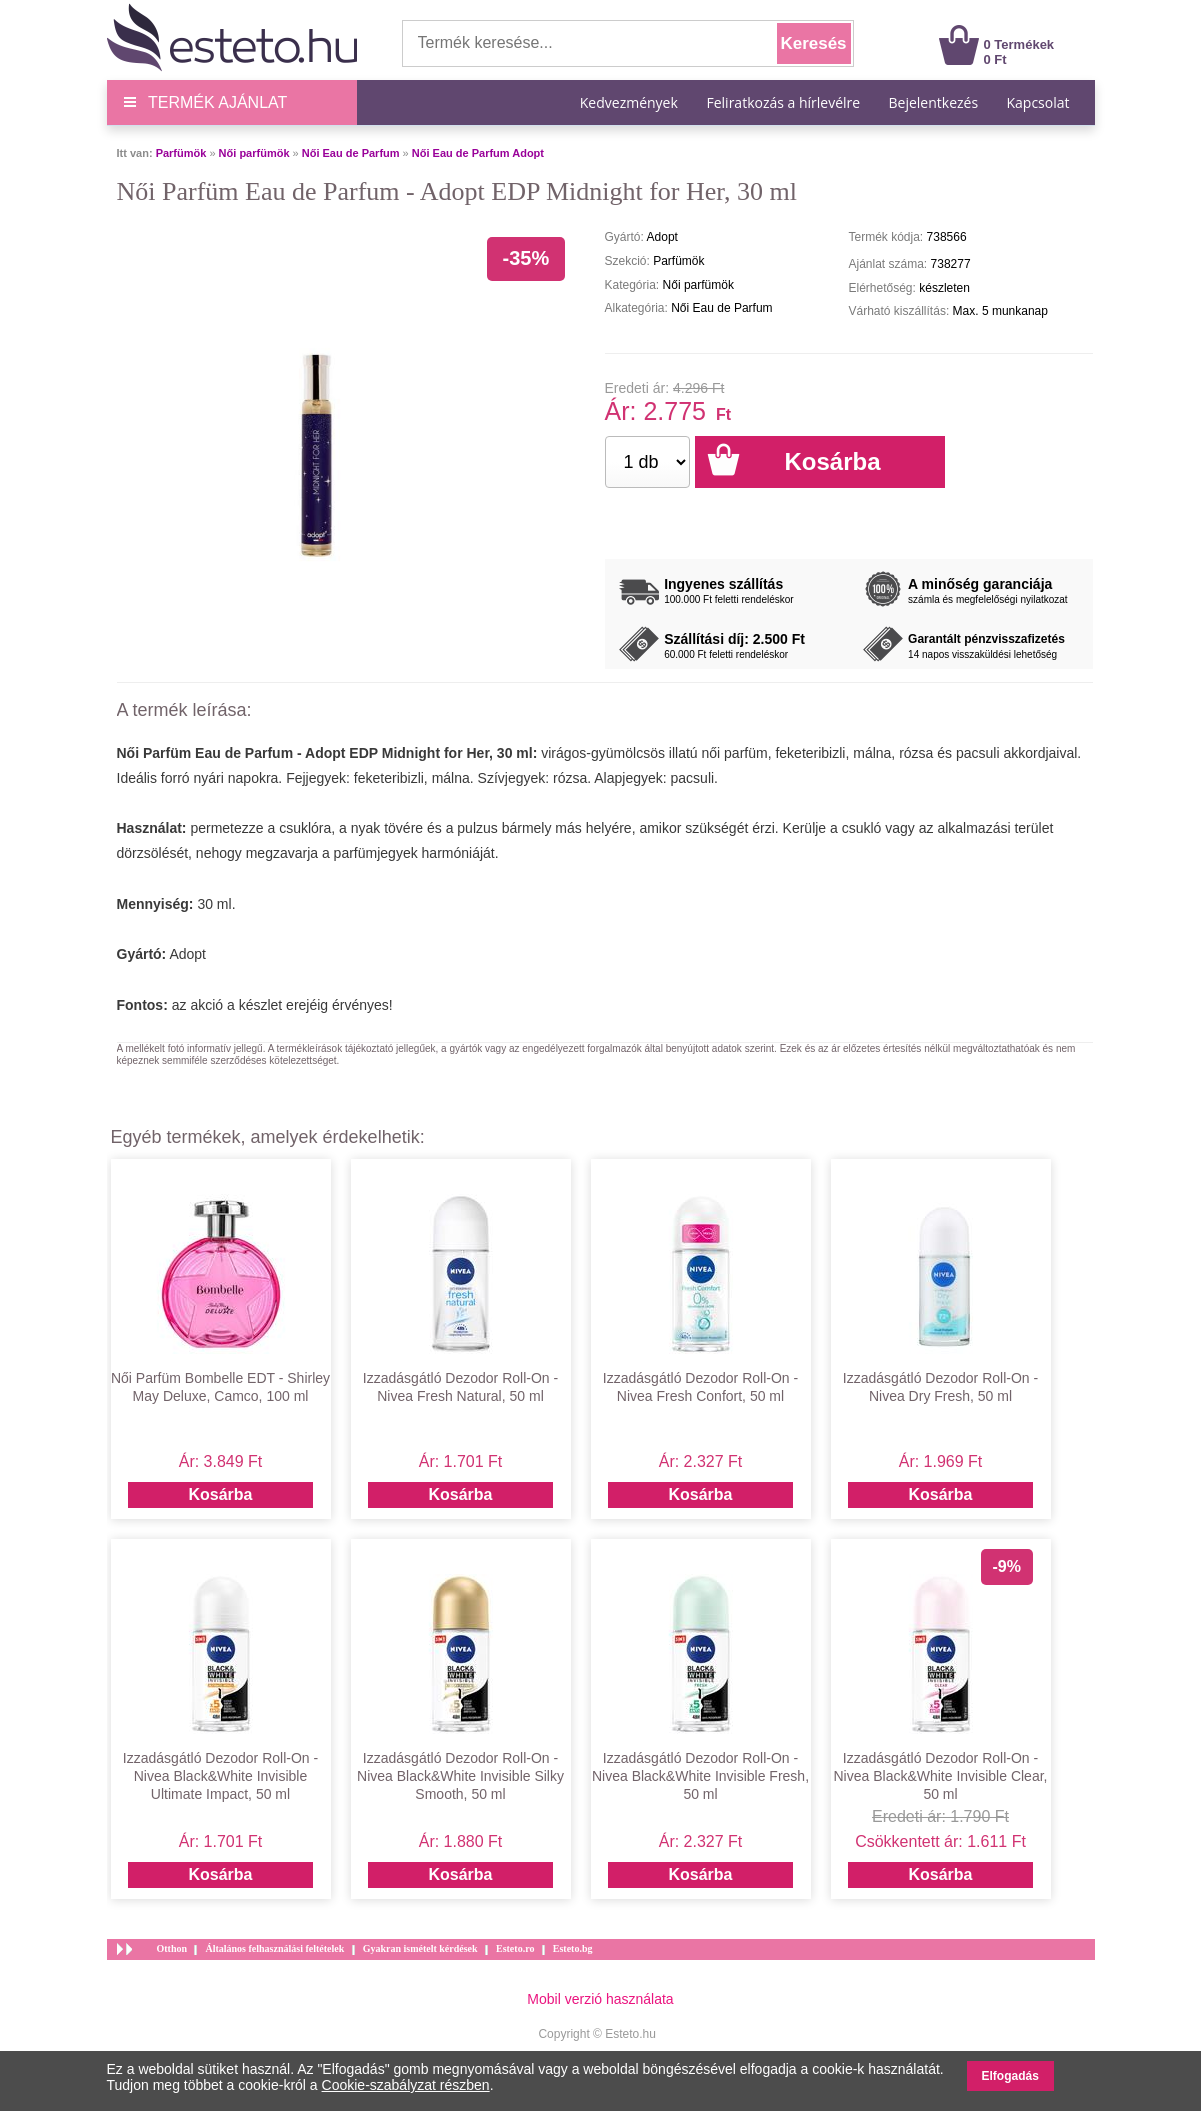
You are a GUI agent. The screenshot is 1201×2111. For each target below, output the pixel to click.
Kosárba (220, 1494)
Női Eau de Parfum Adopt (478, 153)
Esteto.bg (573, 1948)
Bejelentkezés (934, 102)
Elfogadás (1010, 2076)
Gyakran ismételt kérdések (420, 1948)
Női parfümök (254, 153)
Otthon (172, 1948)
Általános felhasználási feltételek (274, 1948)
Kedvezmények (631, 102)
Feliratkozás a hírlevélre (783, 102)
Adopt (187, 954)
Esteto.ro (515, 1948)
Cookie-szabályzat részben (406, 2085)
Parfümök (181, 153)
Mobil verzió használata (600, 1999)
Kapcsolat (1037, 102)
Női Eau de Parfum (351, 153)
